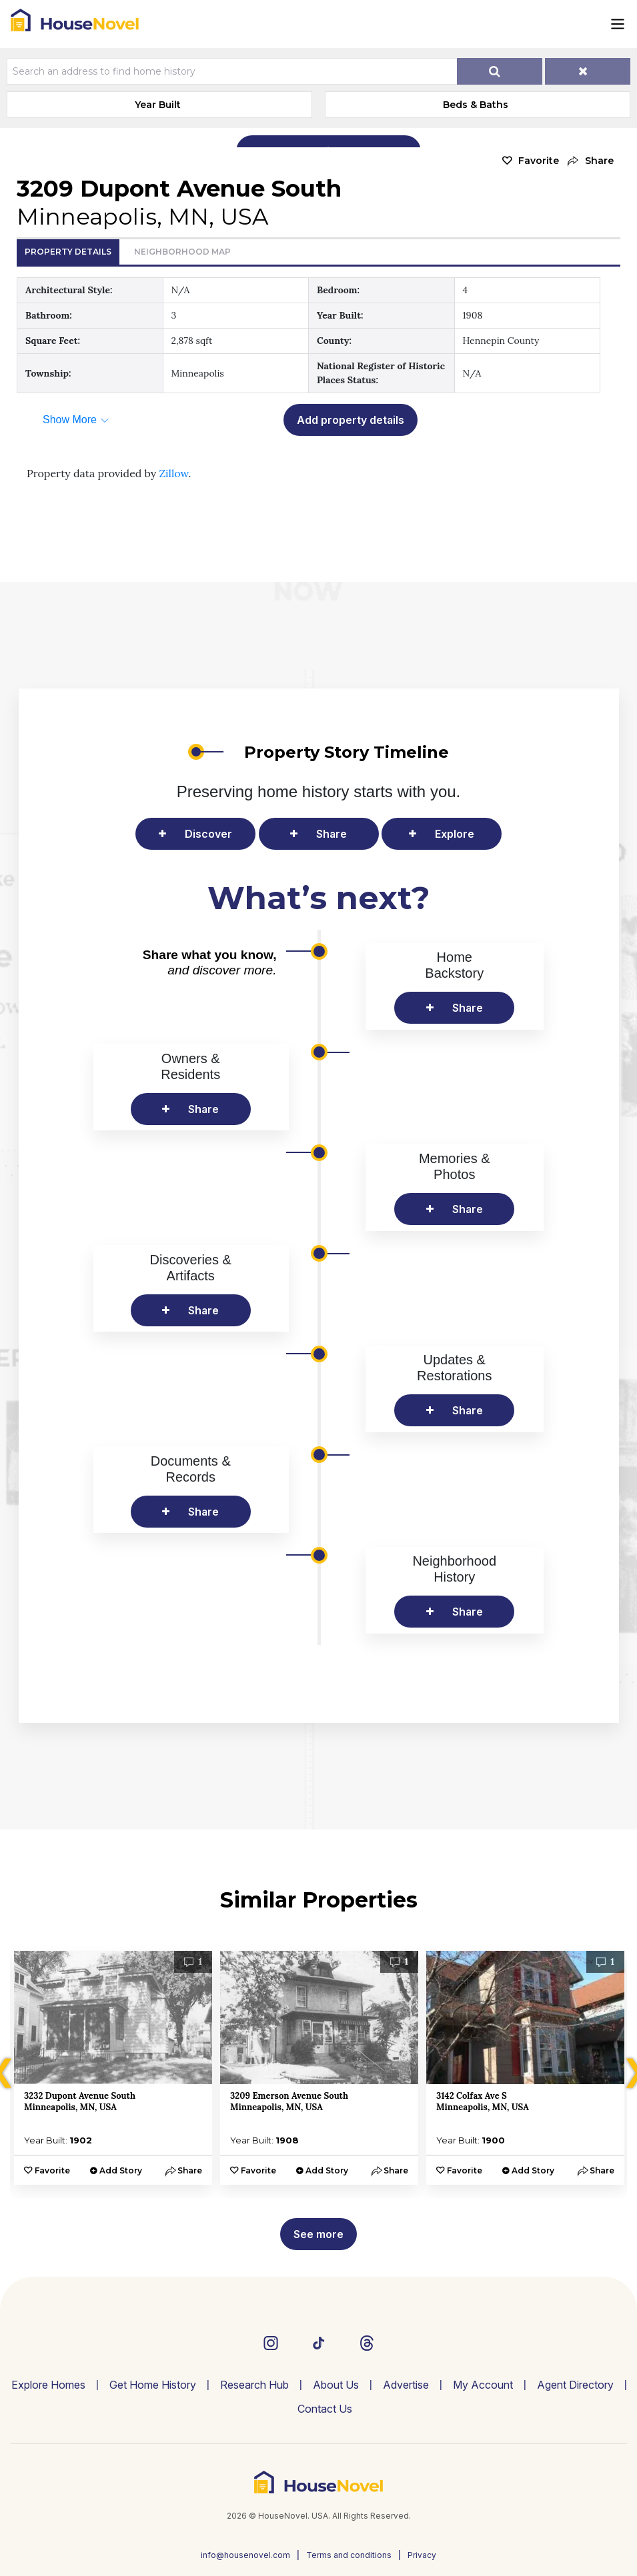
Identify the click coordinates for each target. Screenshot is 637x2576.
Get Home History (152, 2384)
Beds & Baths (475, 105)
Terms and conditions (349, 2555)
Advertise (406, 2384)
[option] (113, 2068)
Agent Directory (575, 2384)
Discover (208, 833)
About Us (336, 2384)
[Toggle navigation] (617, 24)
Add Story (120, 2170)
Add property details (350, 420)
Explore (454, 833)
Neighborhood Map (182, 252)
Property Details (68, 252)
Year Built (158, 105)
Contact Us (324, 2408)
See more (318, 2234)
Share (331, 833)
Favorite (538, 161)
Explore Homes (48, 2384)
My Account (483, 2384)
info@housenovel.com (245, 2555)
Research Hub (254, 2384)
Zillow (173, 473)
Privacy (422, 2555)
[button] (590, 161)
